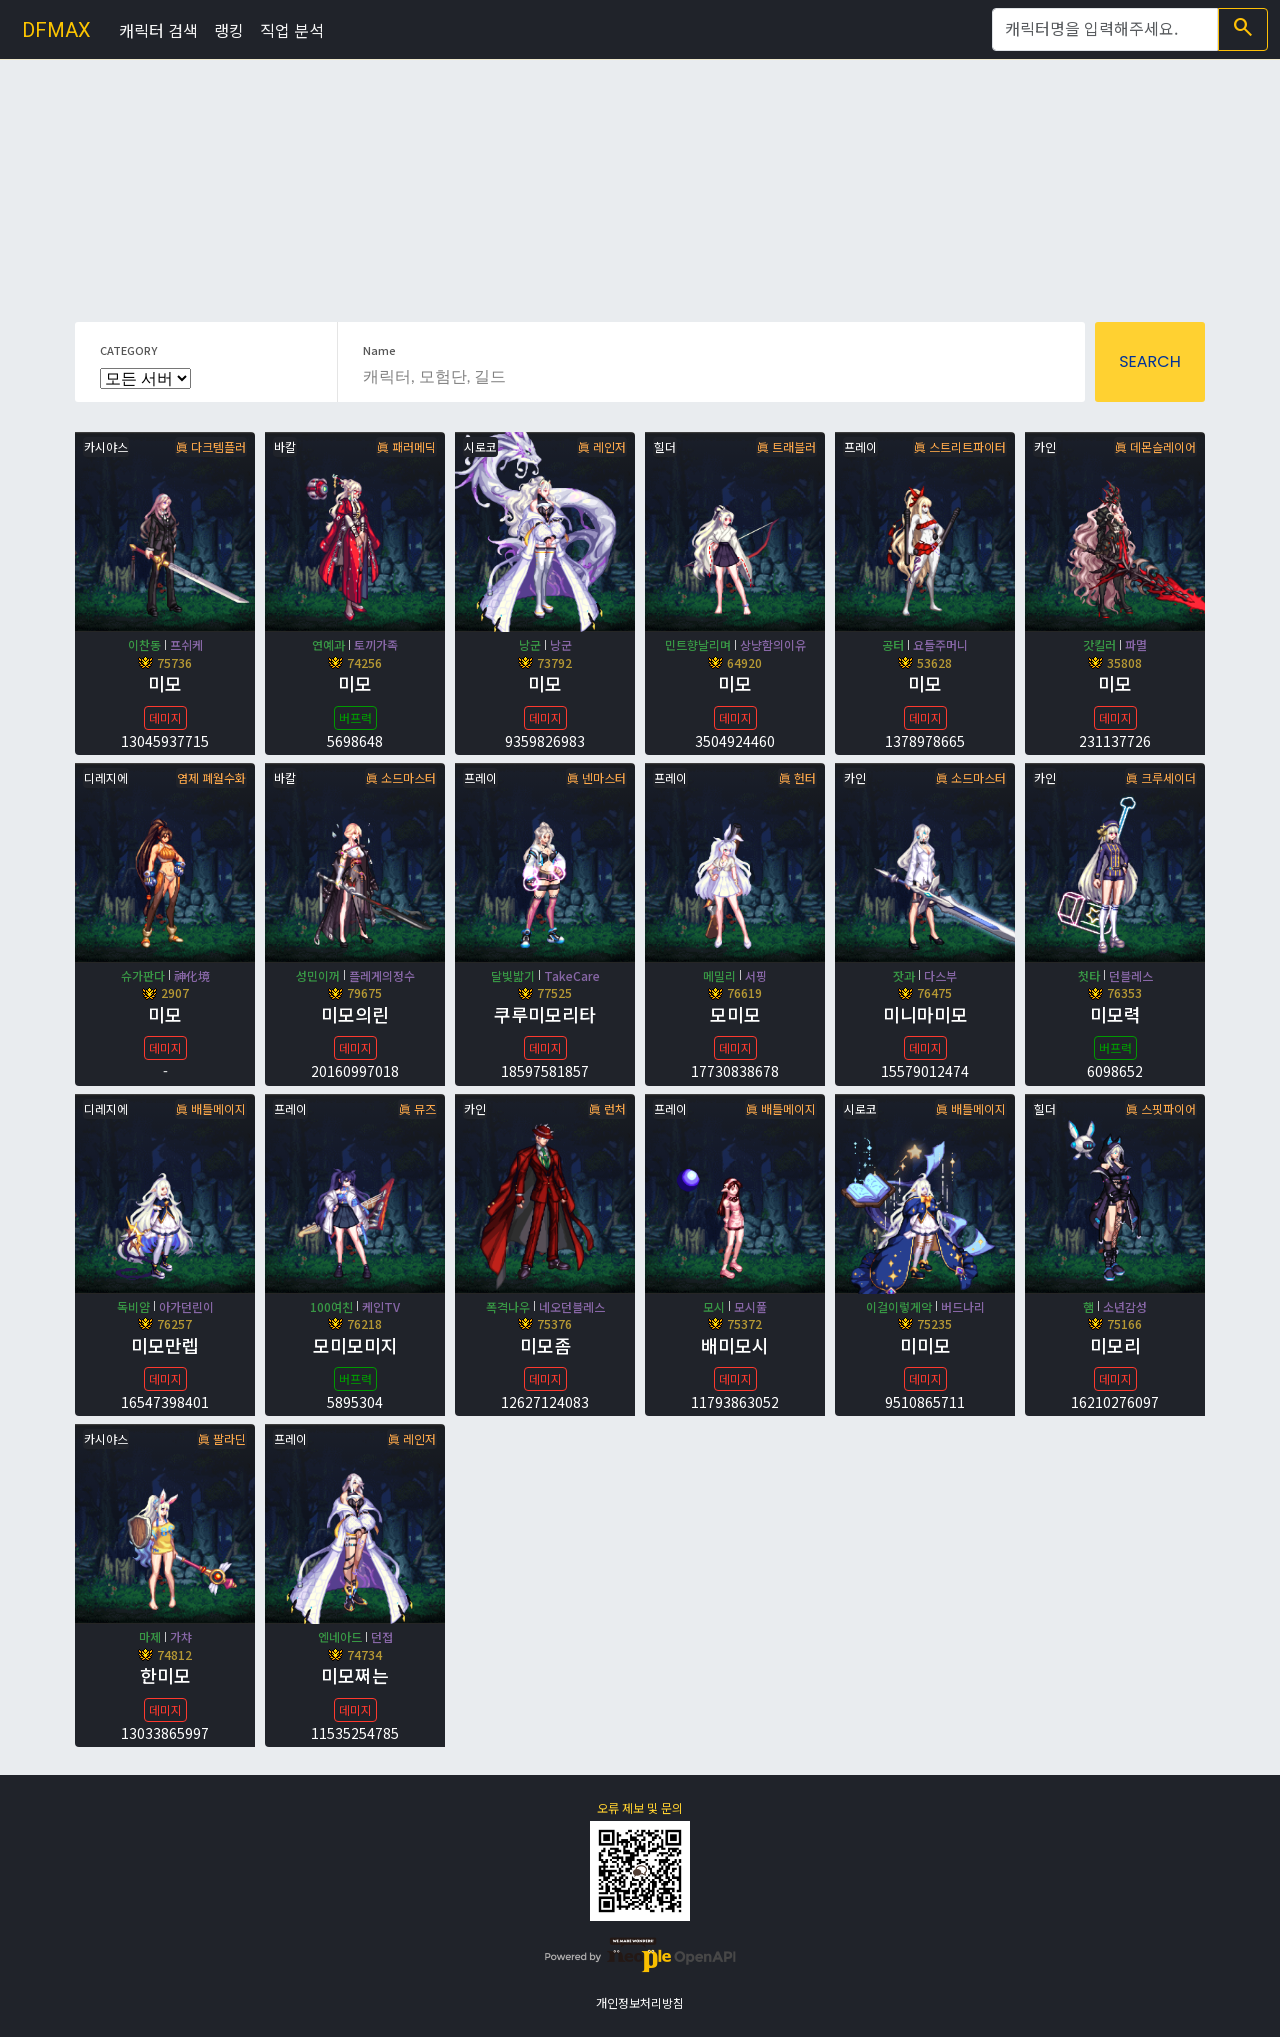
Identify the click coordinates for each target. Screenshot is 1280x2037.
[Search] (1105, 29)
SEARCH (1150, 361)
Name (379, 350)
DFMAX (56, 30)
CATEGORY (128, 350)
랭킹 (229, 30)
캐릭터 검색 (158, 30)
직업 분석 (292, 30)
